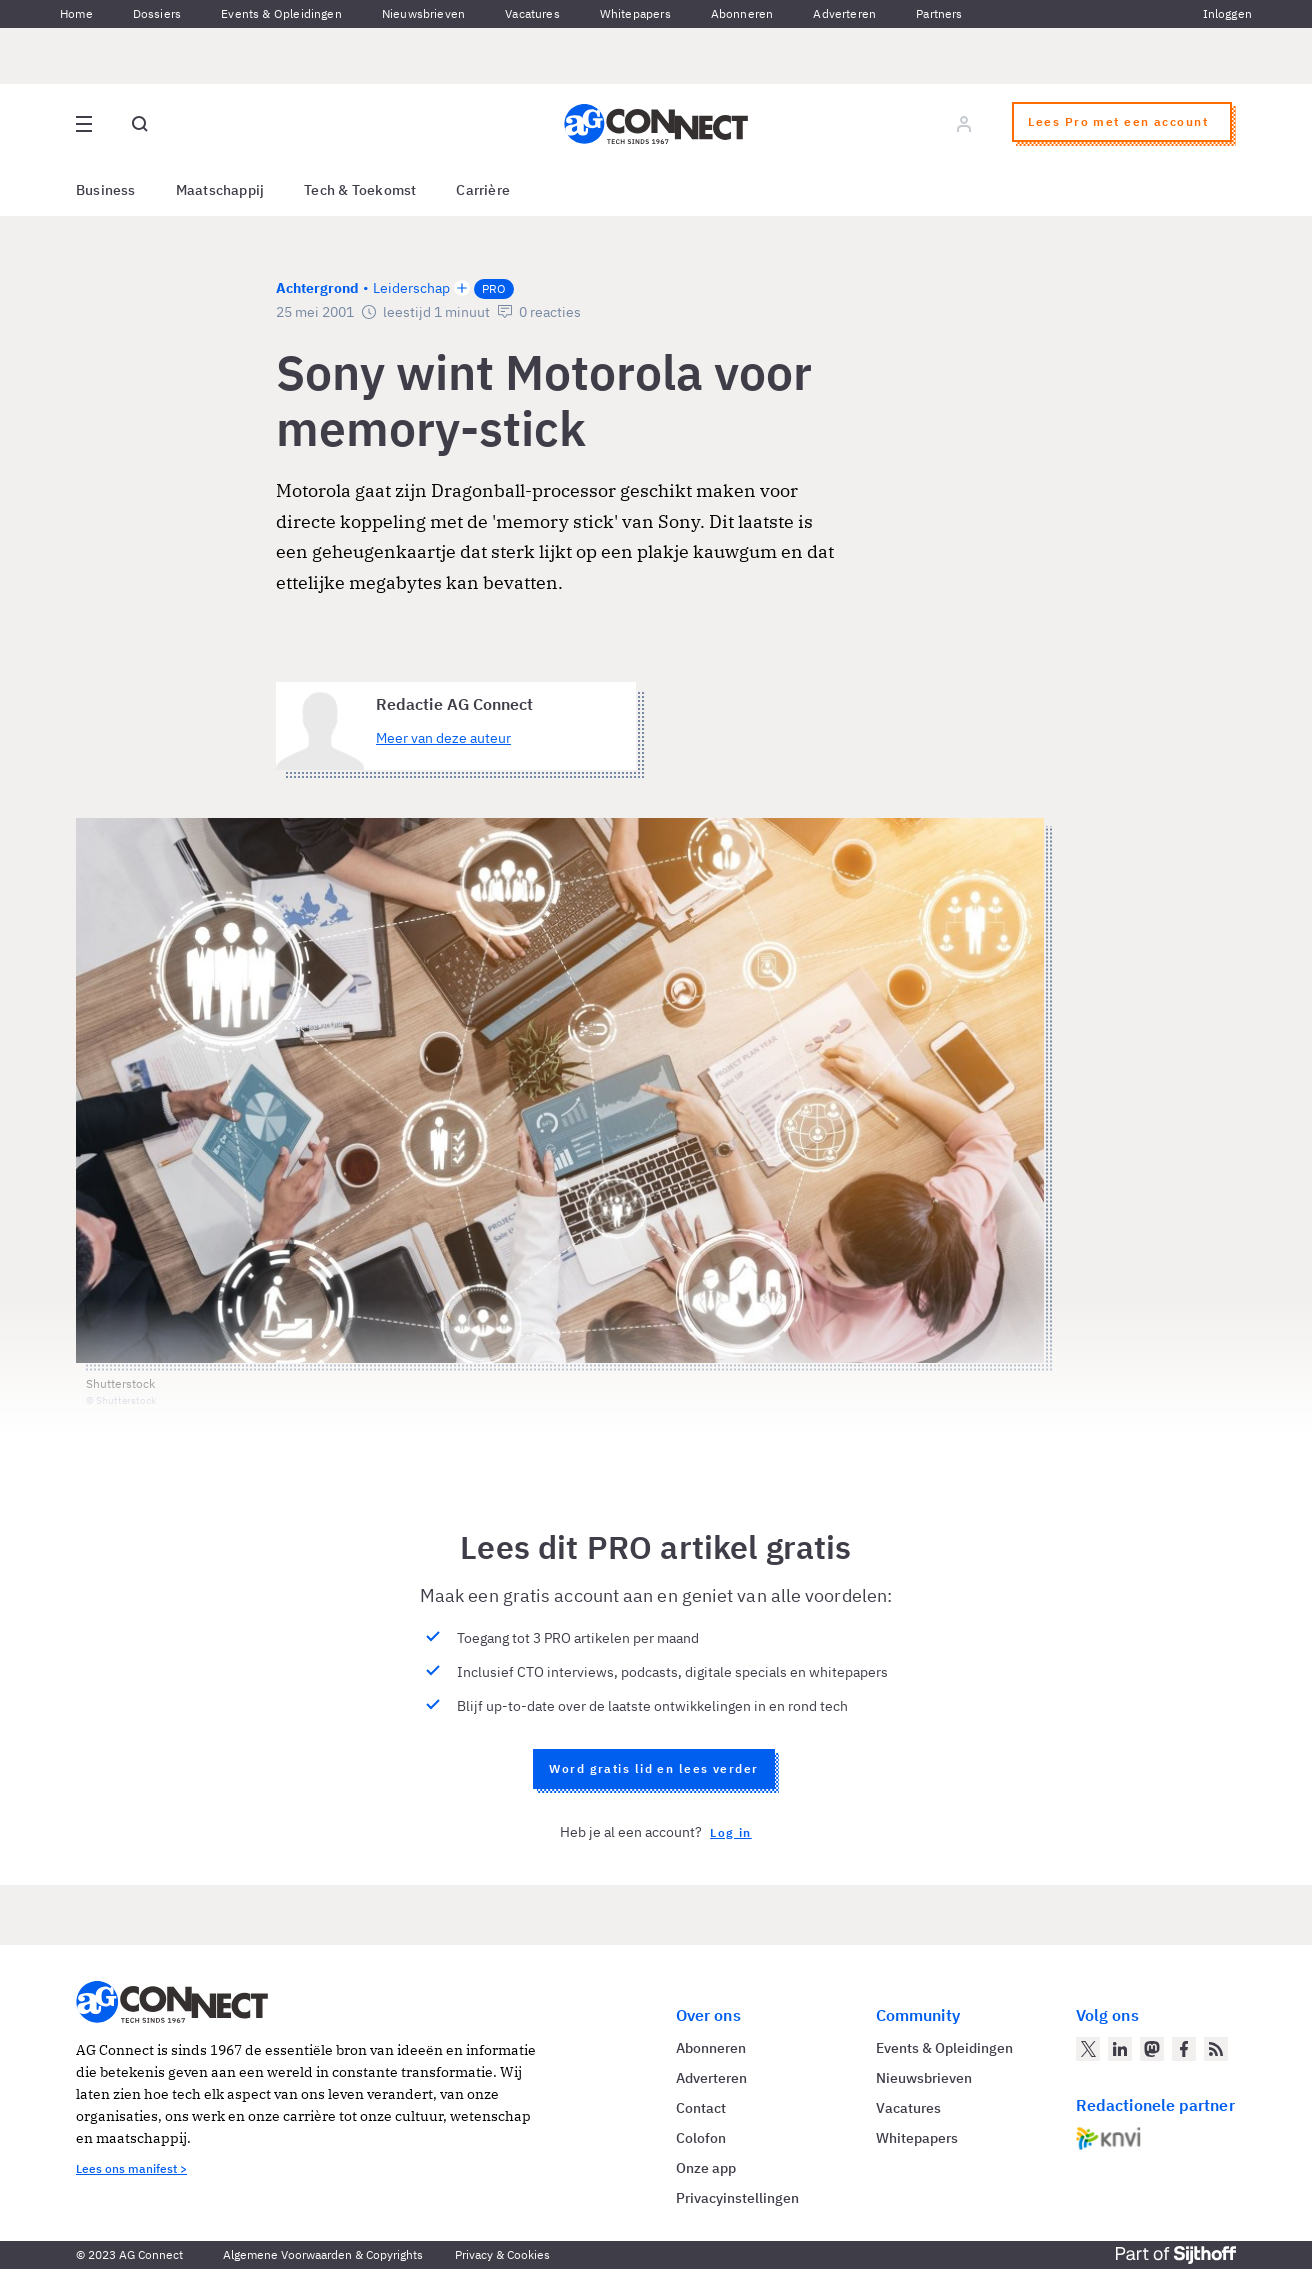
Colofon (701, 2138)
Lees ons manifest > (131, 2168)
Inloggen (1227, 13)
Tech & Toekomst (360, 190)
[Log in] (964, 124)
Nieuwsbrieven (423, 13)
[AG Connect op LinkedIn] (1120, 2049)
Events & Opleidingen (281, 13)
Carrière (483, 190)
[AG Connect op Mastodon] (1152, 2049)
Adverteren (844, 13)
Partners (939, 13)
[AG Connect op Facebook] (1184, 2049)
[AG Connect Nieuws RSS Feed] (1216, 2049)
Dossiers (157, 13)
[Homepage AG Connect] (656, 124)
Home (76, 13)
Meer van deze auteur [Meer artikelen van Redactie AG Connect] (443, 738)
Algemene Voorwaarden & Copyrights (323, 2254)
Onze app (706, 2168)
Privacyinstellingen (737, 2198)
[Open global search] (140, 124)
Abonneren (742, 13)
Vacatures (532, 13)
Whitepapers (635, 13)
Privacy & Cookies (502, 2254)
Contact (701, 2108)
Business (106, 190)
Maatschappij (220, 190)
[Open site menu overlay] (84, 124)
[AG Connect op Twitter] (1088, 2049)
